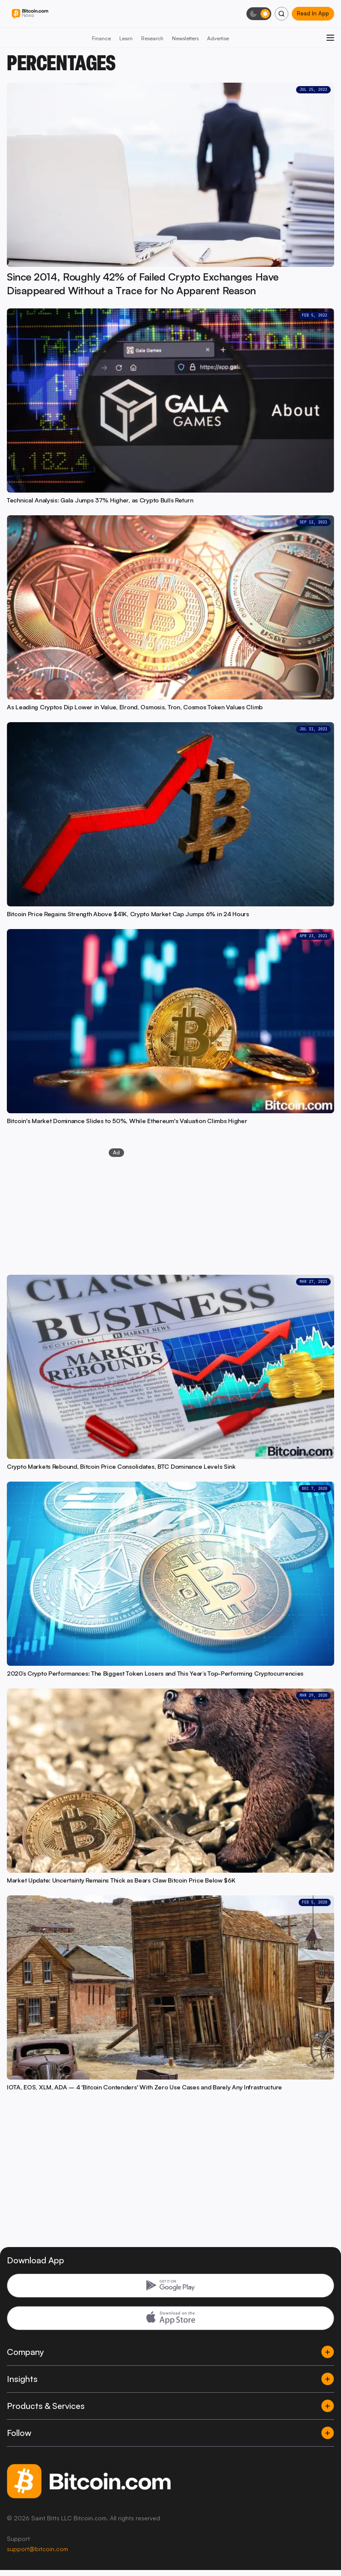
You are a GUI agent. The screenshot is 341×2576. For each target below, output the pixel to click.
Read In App (313, 13)
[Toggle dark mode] (258, 13)
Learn (126, 38)
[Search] (281, 14)
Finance (101, 38)
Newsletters (185, 38)
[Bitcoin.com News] (30, 14)
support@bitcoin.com (37, 2548)
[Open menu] (330, 38)
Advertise (218, 38)
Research (152, 38)
